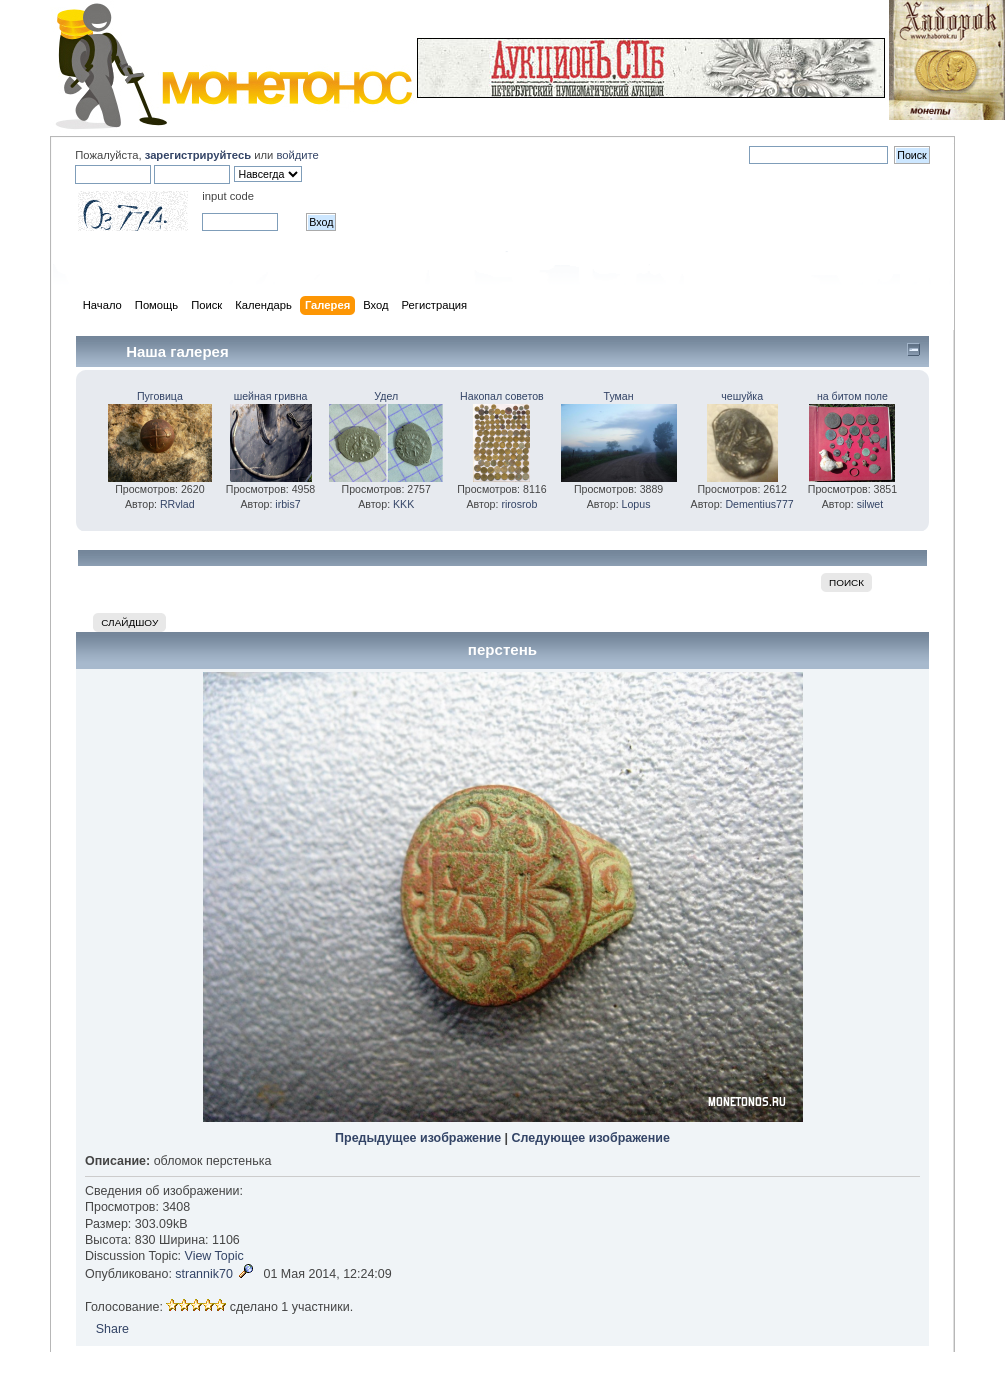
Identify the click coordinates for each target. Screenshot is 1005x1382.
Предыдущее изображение (418, 1138)
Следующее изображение (591, 1138)
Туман (619, 396)
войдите (297, 155)
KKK (403, 504)
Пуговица (160, 396)
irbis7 (287, 504)
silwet (870, 504)
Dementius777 (759, 504)
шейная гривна (271, 396)
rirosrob (519, 504)
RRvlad (177, 504)
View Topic (214, 1256)
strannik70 (204, 1274)
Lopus (636, 504)
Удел (386, 396)
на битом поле (852, 396)
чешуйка (742, 396)
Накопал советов (502, 396)
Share (112, 1329)
